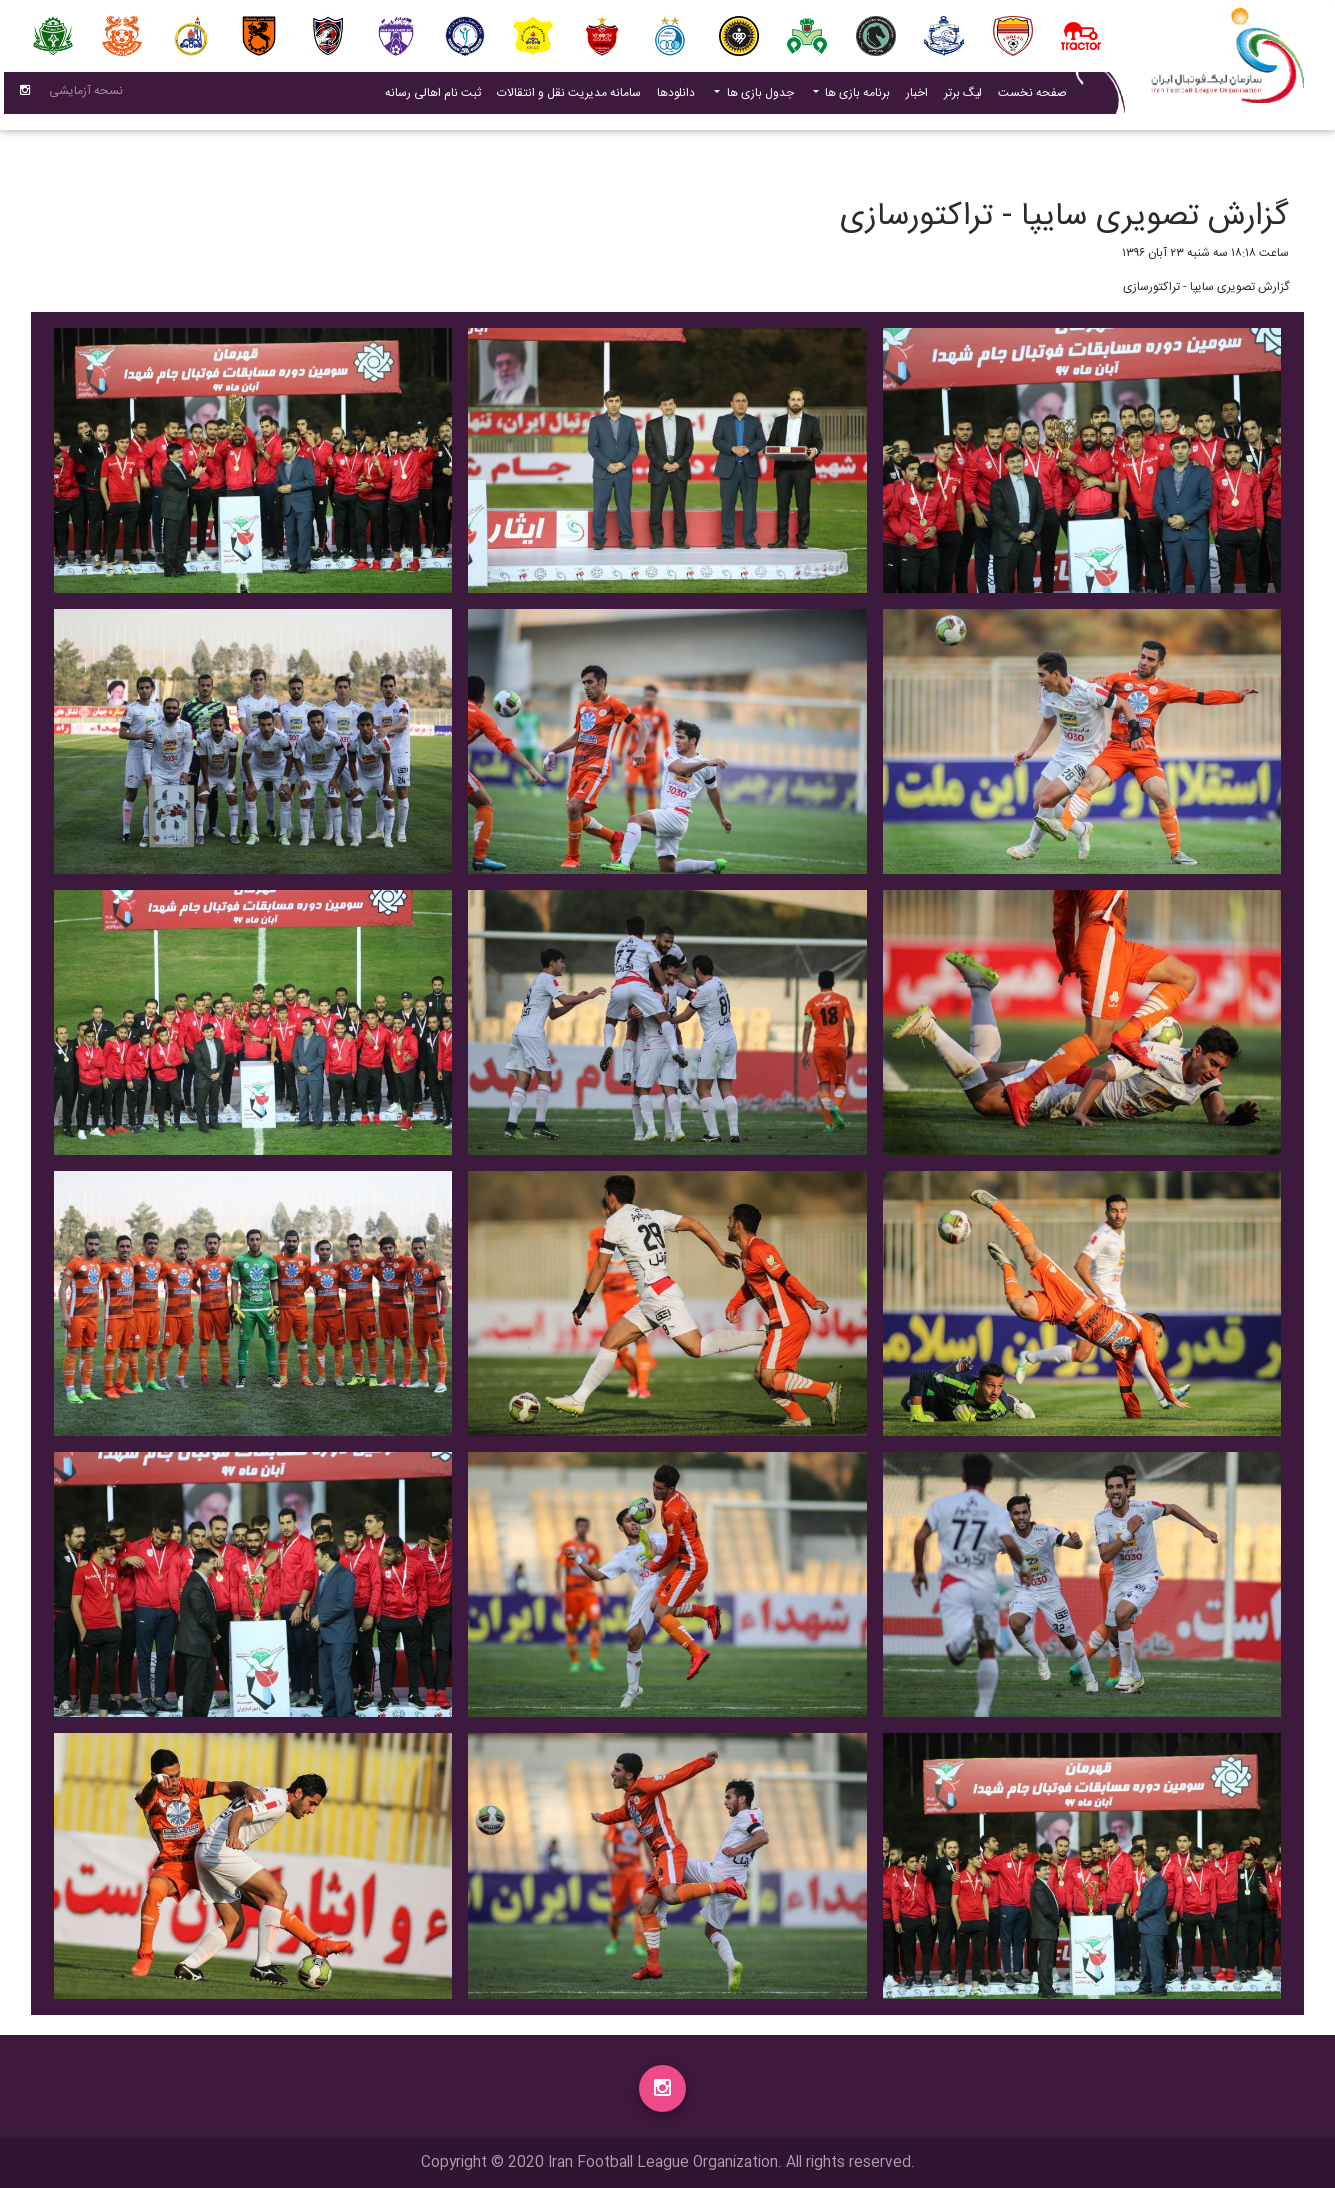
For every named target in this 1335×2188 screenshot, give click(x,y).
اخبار (913, 96)
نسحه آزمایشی (86, 95)
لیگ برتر (963, 97)
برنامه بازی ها (856, 97)
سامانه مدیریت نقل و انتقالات (565, 96)
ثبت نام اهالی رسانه (429, 96)
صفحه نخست (1032, 97)
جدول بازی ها (759, 97)
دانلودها (676, 97)
